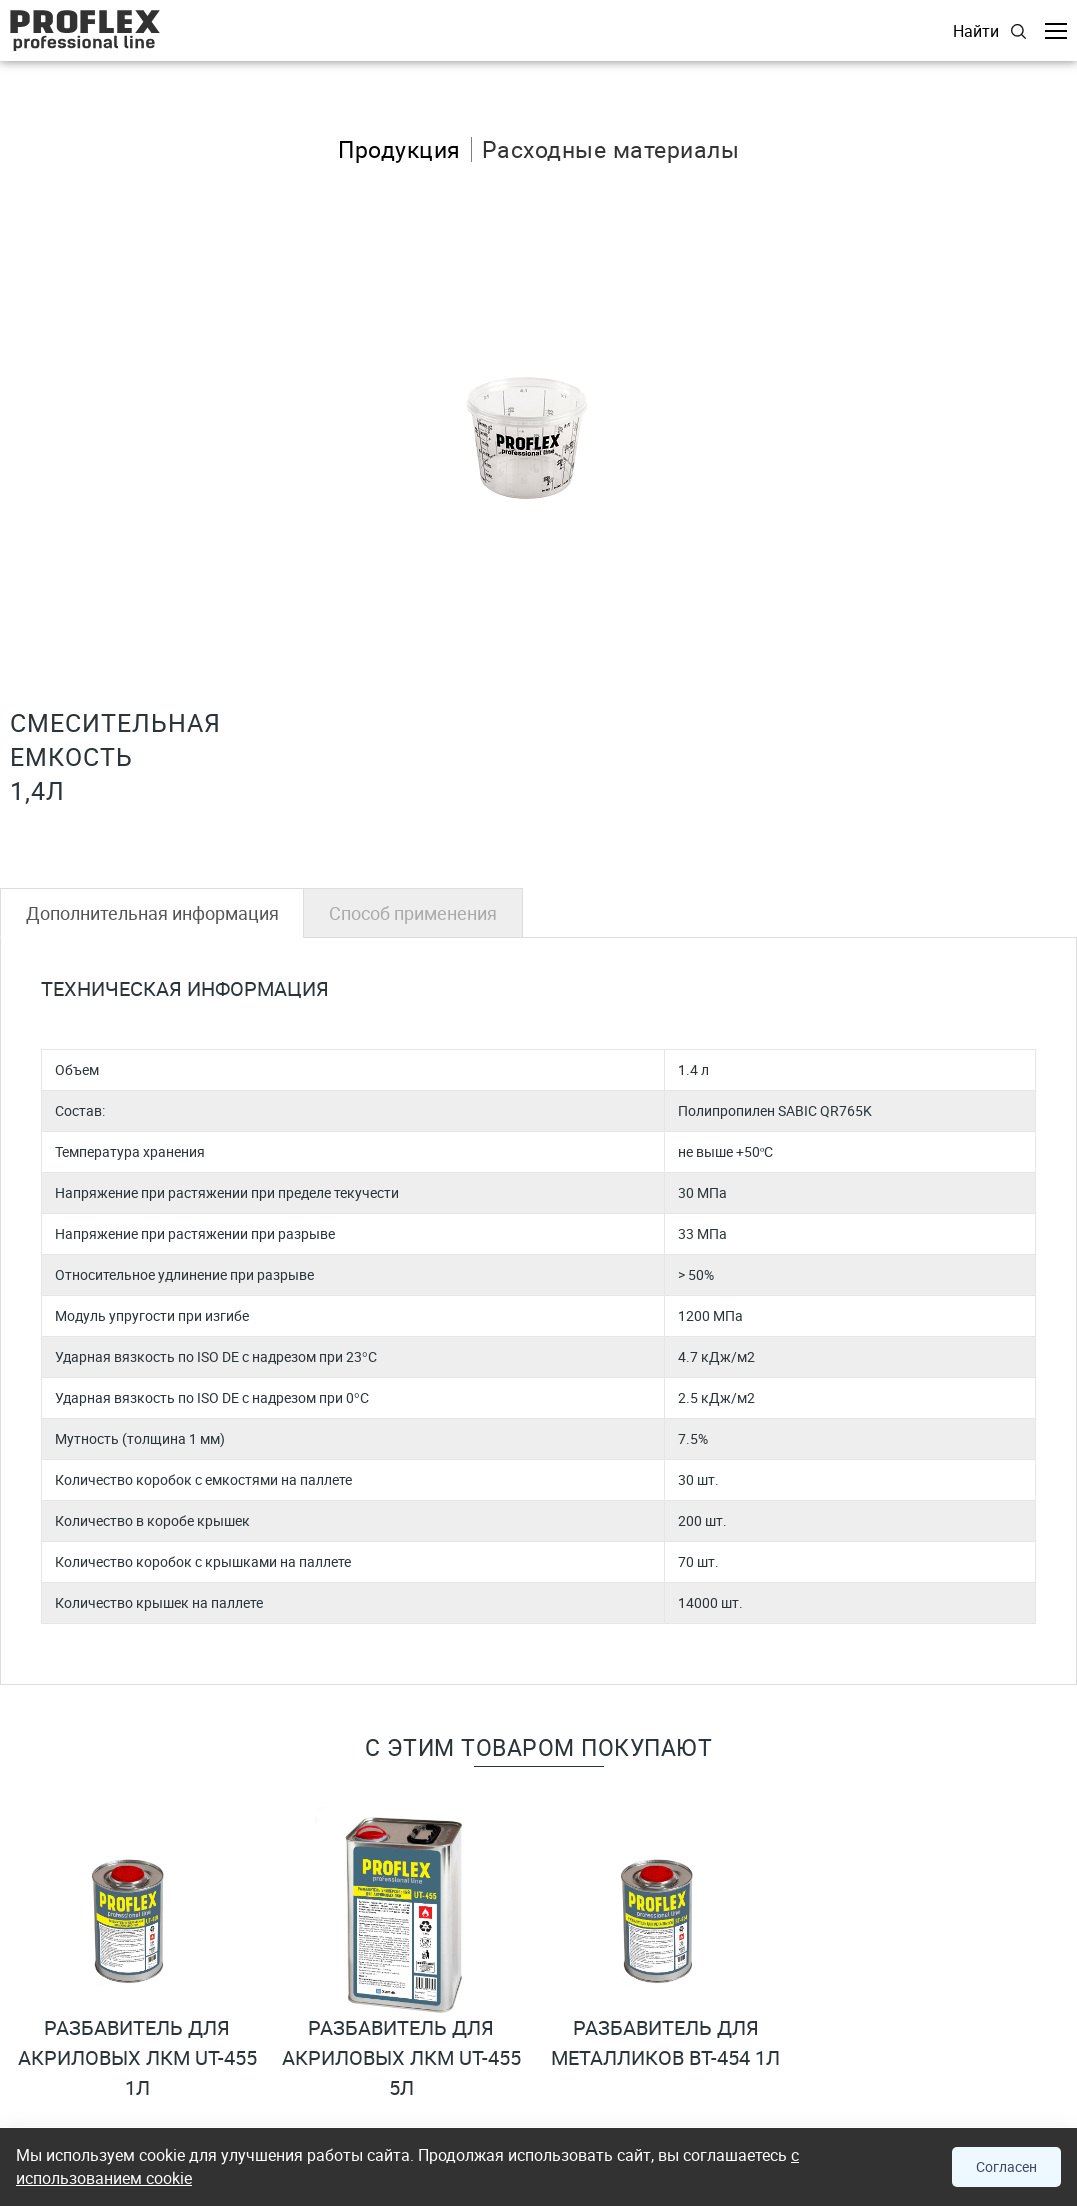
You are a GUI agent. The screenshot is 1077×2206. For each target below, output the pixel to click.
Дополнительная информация (152, 913)
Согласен (1006, 2166)
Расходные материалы (611, 149)
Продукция (399, 149)
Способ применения (413, 913)
